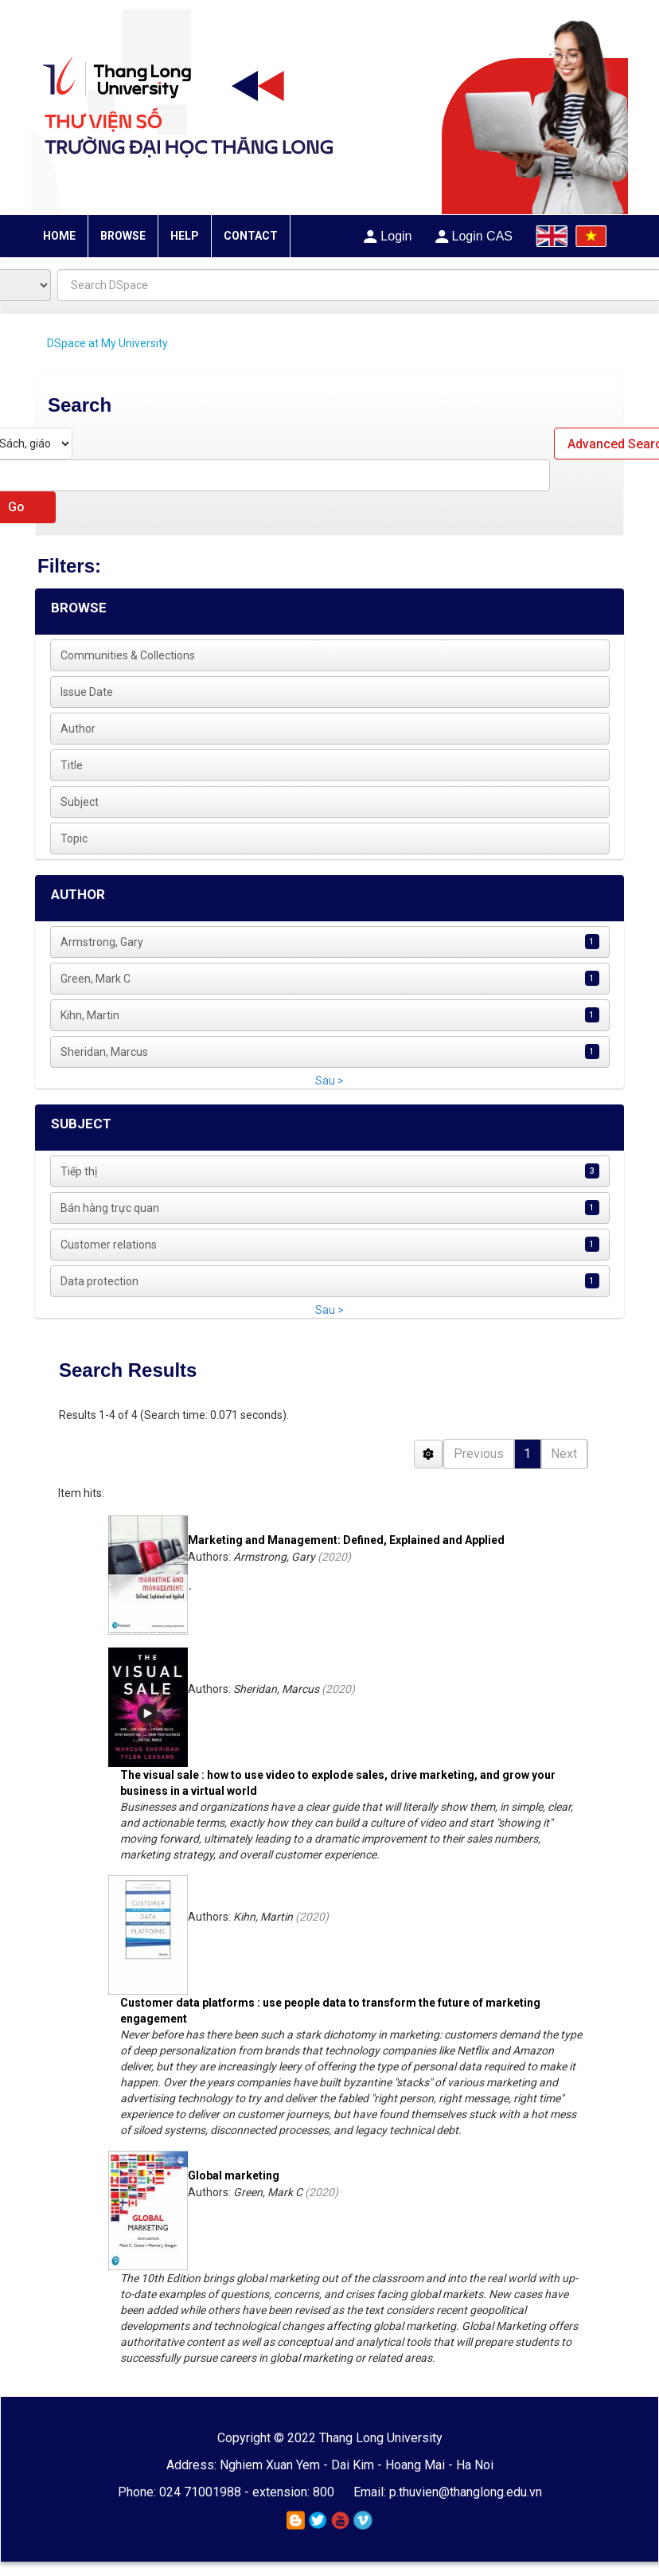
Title (71, 765)
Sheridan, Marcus (104, 1052)
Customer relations (108, 1244)
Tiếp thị (78, 1171)
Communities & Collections (127, 655)
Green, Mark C (95, 978)
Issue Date (86, 692)
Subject (79, 801)
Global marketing (233, 2175)
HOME (59, 235)
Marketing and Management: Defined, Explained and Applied (346, 1540)
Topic (74, 838)
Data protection (99, 1281)
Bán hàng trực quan (109, 1208)
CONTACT (251, 235)
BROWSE (123, 235)
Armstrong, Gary (101, 942)
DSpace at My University (107, 343)
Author (78, 728)
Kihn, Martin (89, 1015)
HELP (184, 235)
